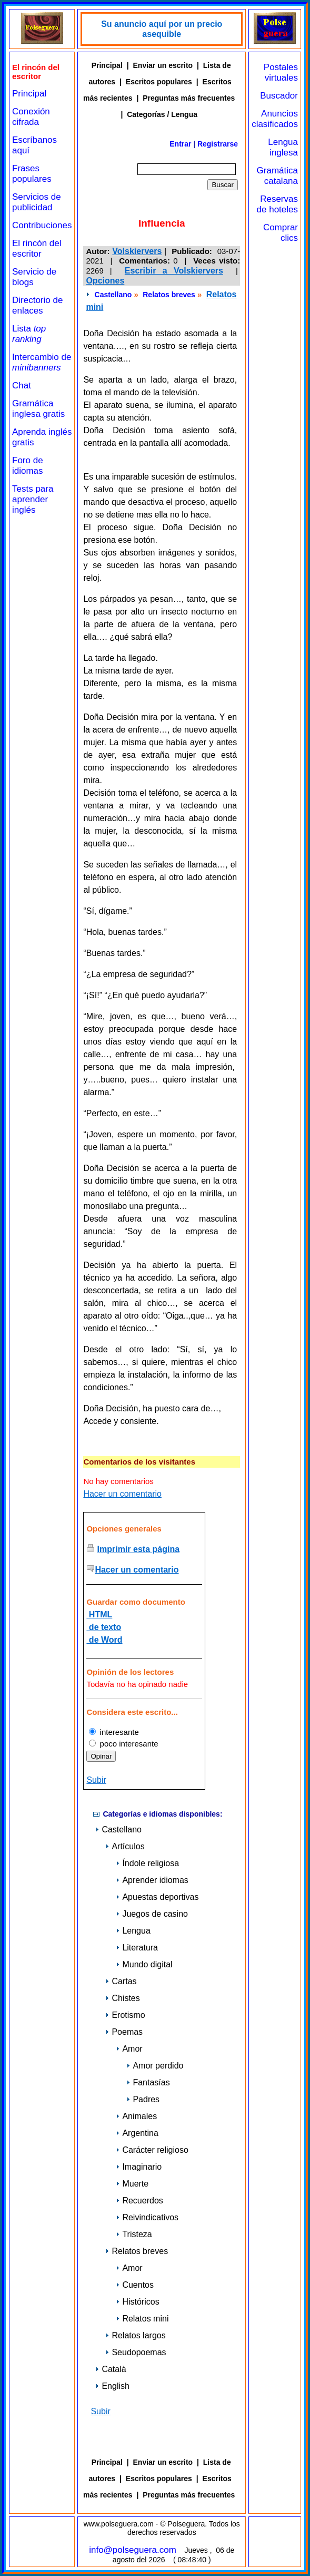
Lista (29, 334)
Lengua (133, 1930)
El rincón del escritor (37, 248)
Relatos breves (169, 294)
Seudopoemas (135, 2352)
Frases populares (32, 173)
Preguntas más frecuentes (189, 98)
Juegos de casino (152, 1913)
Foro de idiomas (27, 465)
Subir (96, 1779)
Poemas (124, 2031)
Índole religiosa (147, 1863)
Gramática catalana (277, 175)
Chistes (122, 1998)
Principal (29, 94)
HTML (99, 1614)
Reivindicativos (147, 2217)
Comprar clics (280, 232)
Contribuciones (42, 225)
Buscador (279, 96)
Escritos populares (159, 81)
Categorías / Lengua (162, 114)
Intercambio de (41, 362)
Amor (129, 2048)
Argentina (137, 2133)
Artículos (124, 1846)
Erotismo (125, 2015)
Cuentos (135, 2284)
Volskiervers (137, 251)
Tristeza (134, 2234)
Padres (142, 2099)
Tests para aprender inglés (32, 499)
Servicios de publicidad (36, 202)
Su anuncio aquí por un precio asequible (161, 28)
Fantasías (147, 2082)
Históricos (137, 2301)
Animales (136, 2116)
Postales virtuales (281, 72)
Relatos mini (142, 2318)
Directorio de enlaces (37, 305)
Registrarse (217, 144)
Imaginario (139, 2166)
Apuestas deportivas (157, 1896)
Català (110, 2369)
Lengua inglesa (283, 147)
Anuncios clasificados (275, 119)
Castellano (113, 294)
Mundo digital (144, 1964)
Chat (21, 385)
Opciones (105, 280)
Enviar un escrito (163, 65)
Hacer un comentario (122, 1493)
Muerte (132, 2183)
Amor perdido (154, 2065)
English (112, 2386)
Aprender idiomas (152, 1880)
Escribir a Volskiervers (174, 270)
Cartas (120, 1981)
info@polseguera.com (132, 2550)
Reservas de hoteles (277, 204)
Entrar (180, 144)
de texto (103, 1627)
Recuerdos (139, 2200)
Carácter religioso (152, 2149)
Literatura (137, 1947)
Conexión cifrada (31, 116)
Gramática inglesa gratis (38, 408)
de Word (104, 1639)
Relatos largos (135, 2335)
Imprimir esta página (138, 1549)
